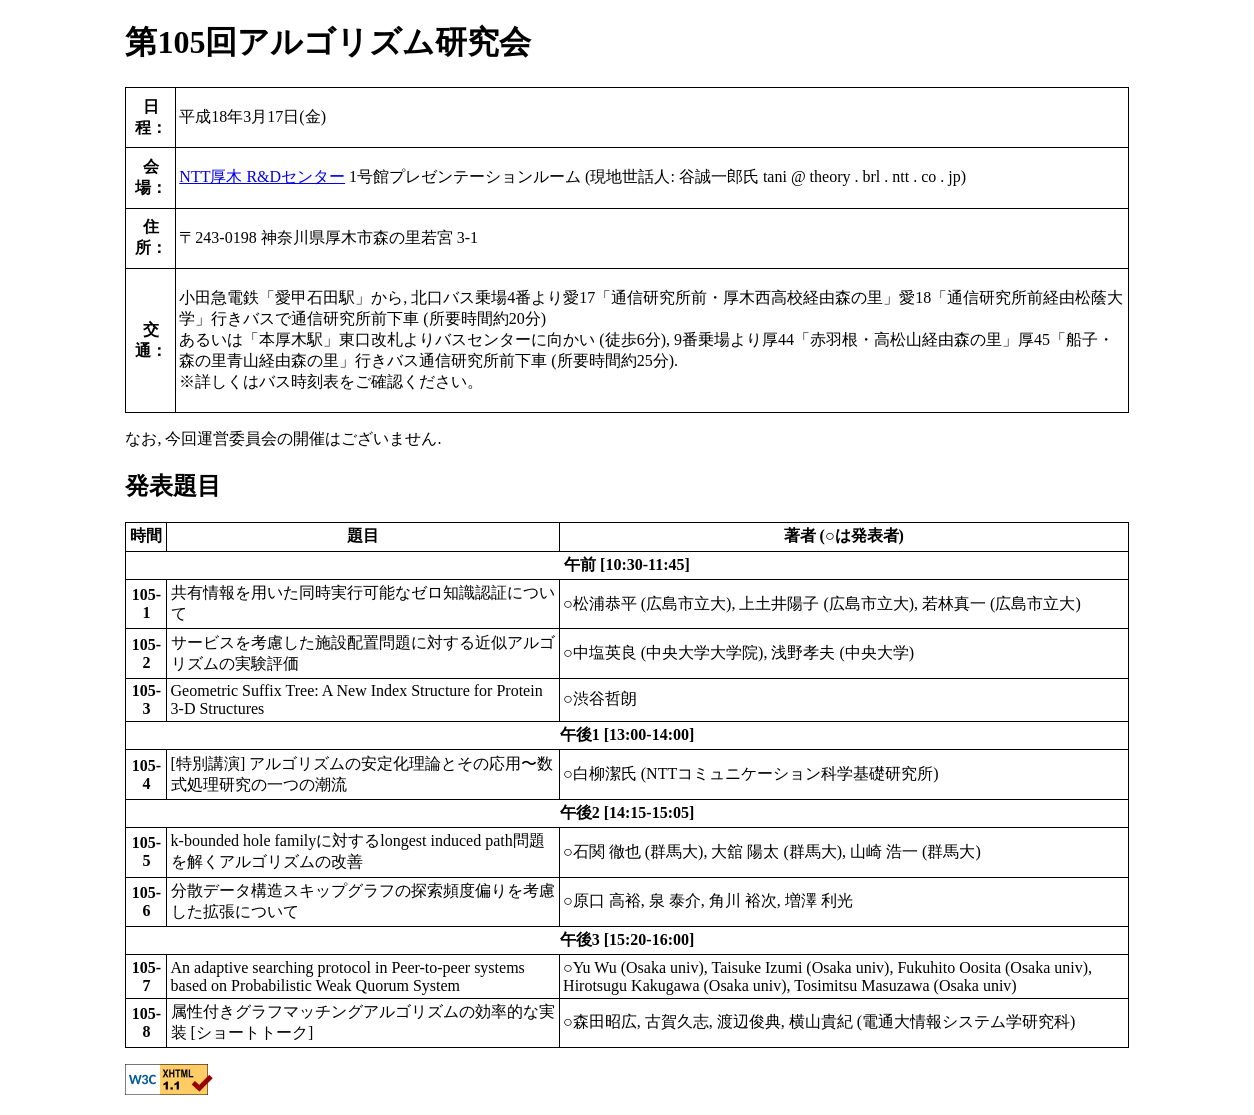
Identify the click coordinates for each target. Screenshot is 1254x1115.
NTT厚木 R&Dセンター (262, 176)
